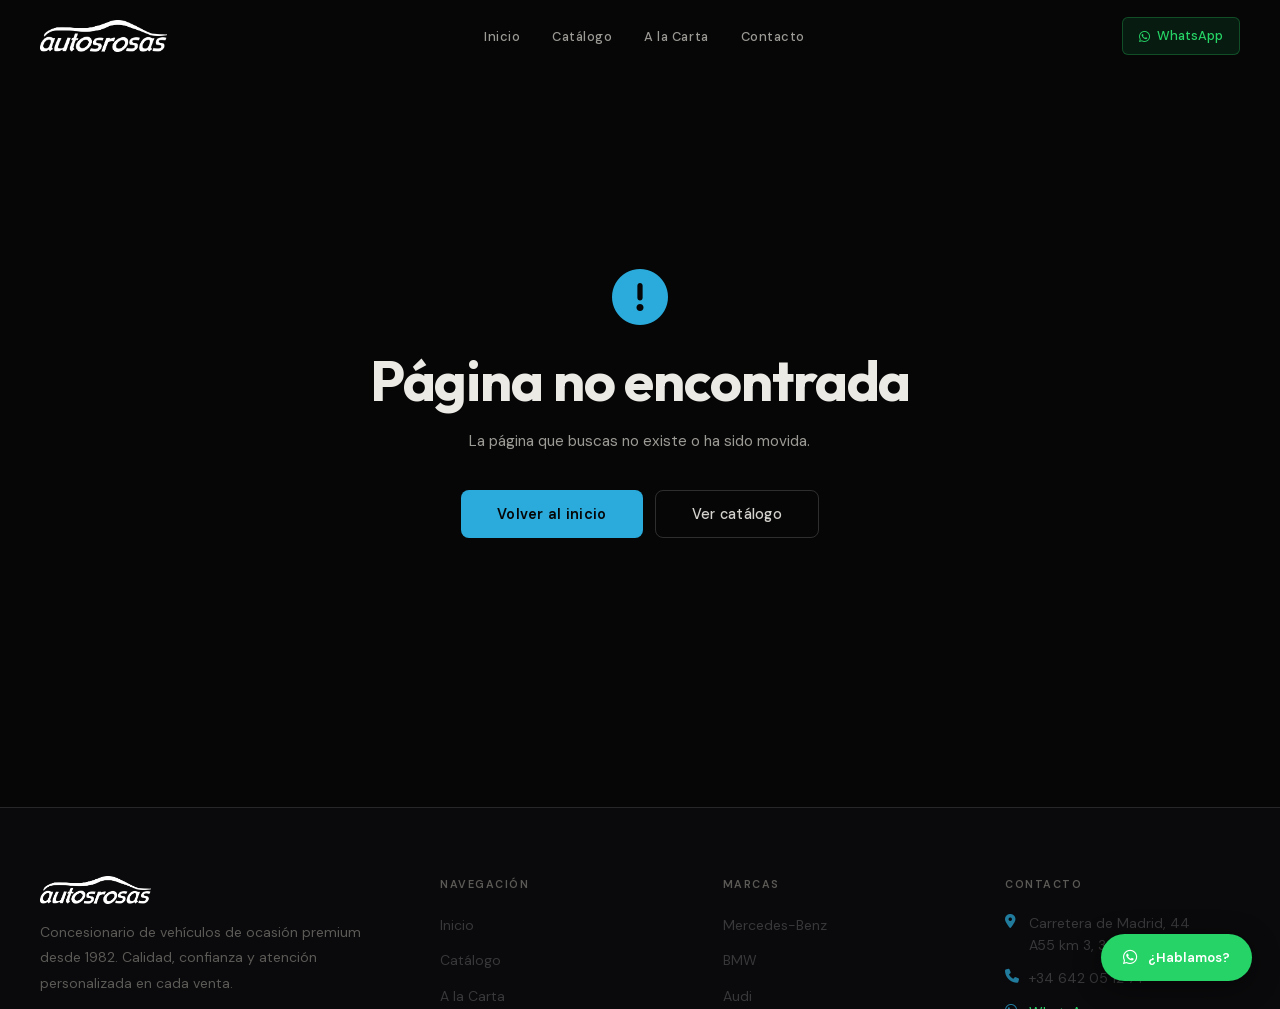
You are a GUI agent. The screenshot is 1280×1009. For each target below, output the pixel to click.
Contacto (773, 36)
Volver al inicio (552, 514)
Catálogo (582, 36)
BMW (740, 960)
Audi (737, 996)
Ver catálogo (737, 514)
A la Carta (676, 36)
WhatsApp (1181, 35)
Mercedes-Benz (775, 925)
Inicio (502, 36)
